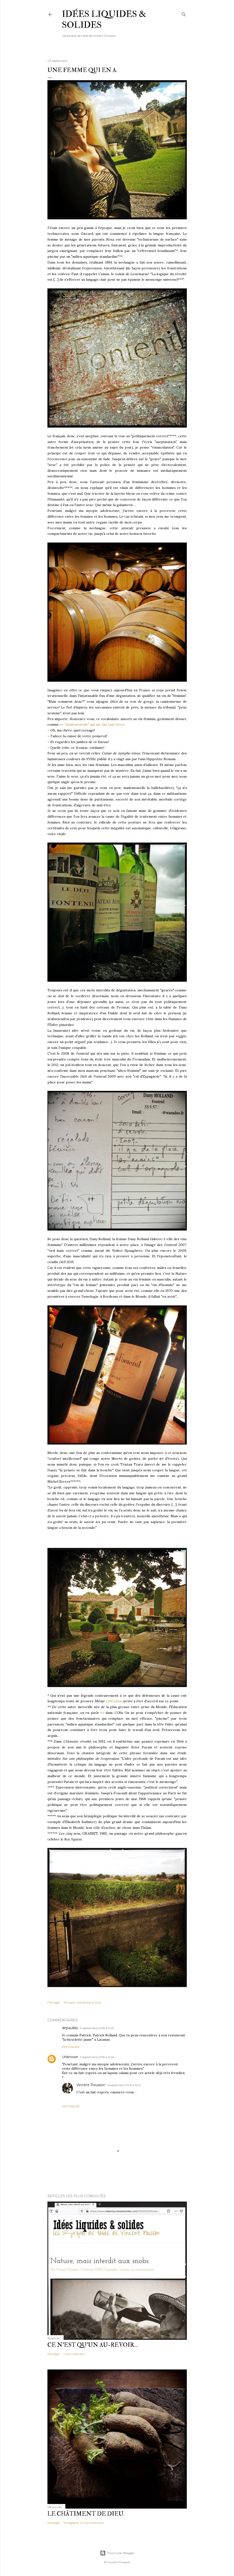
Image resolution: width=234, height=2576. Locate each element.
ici (102, 1712)
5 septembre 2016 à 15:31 (124, 2085)
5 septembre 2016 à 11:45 (97, 2028)
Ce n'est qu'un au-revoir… (92, 2345)
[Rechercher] (184, 13)
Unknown (70, 2057)
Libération (114, 1701)
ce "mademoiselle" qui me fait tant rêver (92, 724)
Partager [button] (53, 2002)
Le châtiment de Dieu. (85, 2514)
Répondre (71, 2047)
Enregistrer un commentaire (84, 2523)
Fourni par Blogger (117, 2553)
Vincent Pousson (90, 2085)
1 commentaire (74, 2354)
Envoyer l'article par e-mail (82, 2002)
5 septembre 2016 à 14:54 (97, 2057)
